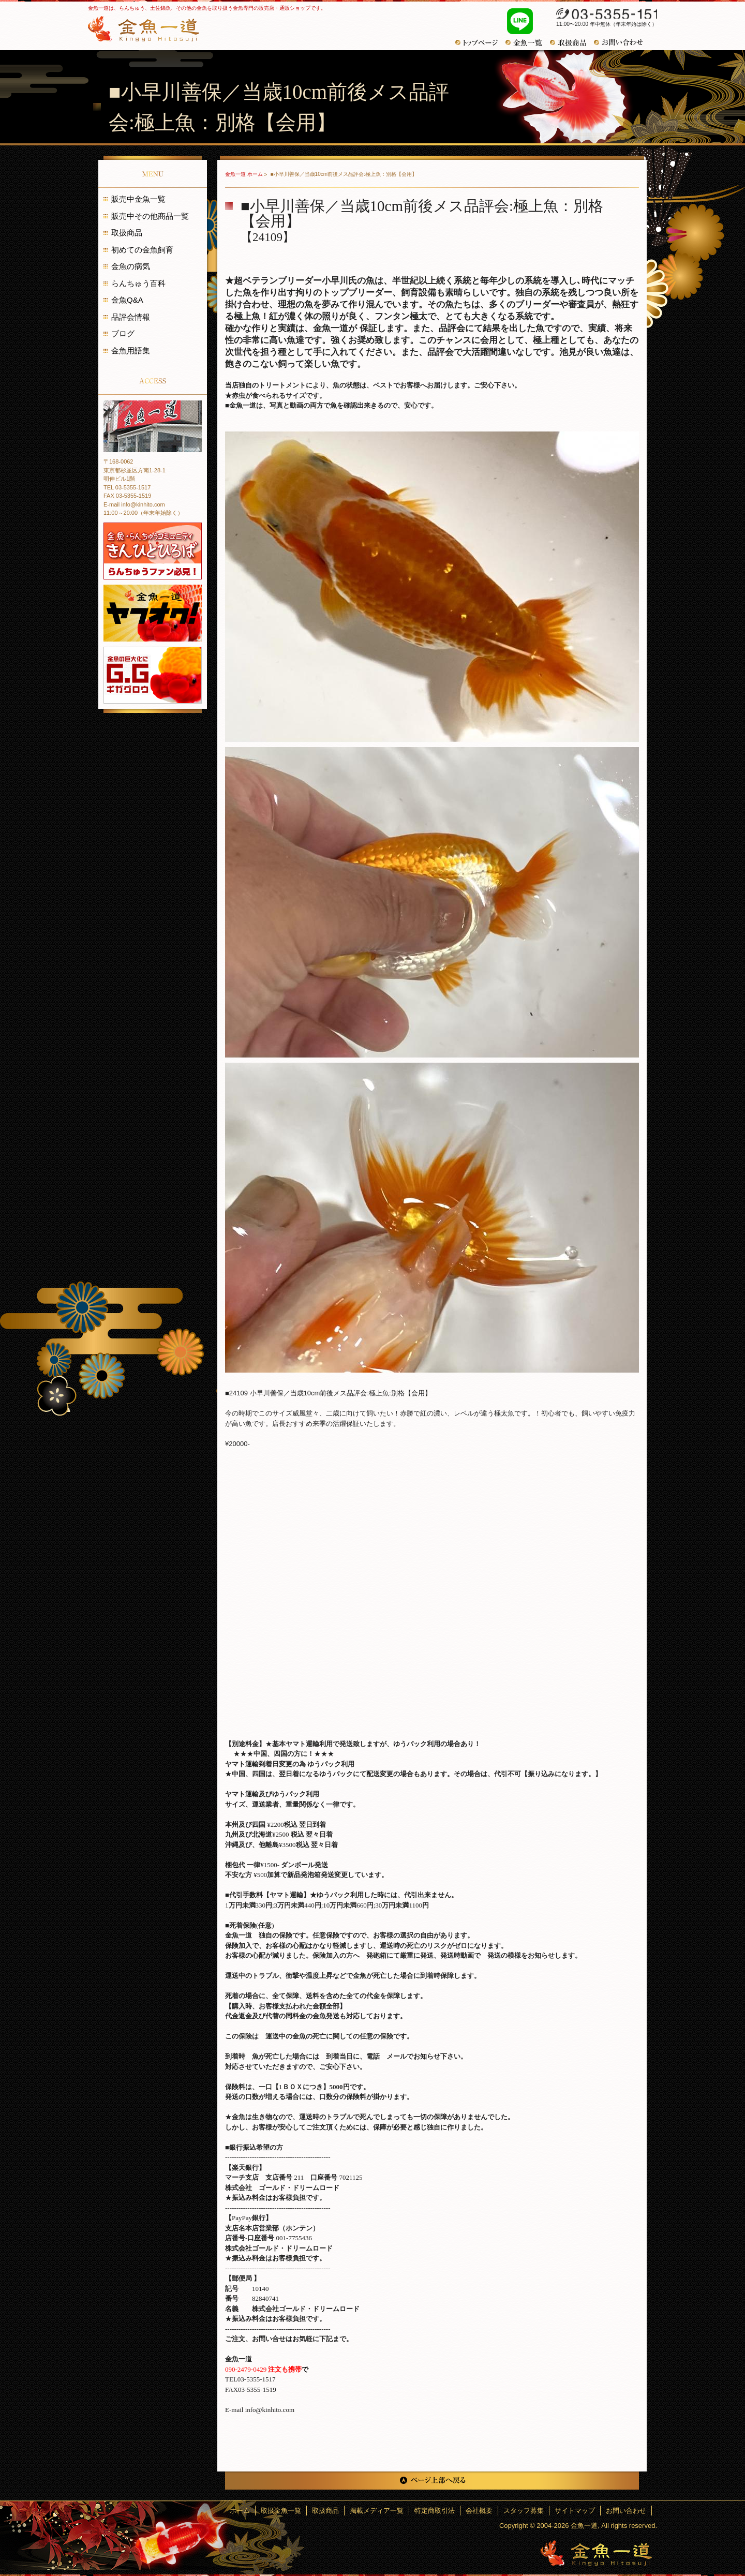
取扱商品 (126, 232)
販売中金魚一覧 (138, 199)
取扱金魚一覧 (281, 2510)
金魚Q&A (127, 299)
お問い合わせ (622, 42)
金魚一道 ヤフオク (152, 613)
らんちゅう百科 (138, 283)
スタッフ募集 (523, 2510)
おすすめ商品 (572, 42)
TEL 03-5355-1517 (127, 487)
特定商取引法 (434, 2510)
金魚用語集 (130, 350)
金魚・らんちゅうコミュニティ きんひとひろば (152, 551)
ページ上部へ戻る (432, 2480)
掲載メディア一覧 (377, 2510)
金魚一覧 (527, 42)
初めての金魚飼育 (142, 249)
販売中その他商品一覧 (150, 216)
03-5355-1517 (601, 14)
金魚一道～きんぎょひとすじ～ (596, 2553)
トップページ (480, 42)
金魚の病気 (130, 266)
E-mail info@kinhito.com (134, 504)
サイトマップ (575, 2510)
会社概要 (479, 2510)
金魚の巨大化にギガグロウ (152, 675)
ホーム (240, 2510)
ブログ (123, 333)
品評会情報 (130, 316)
